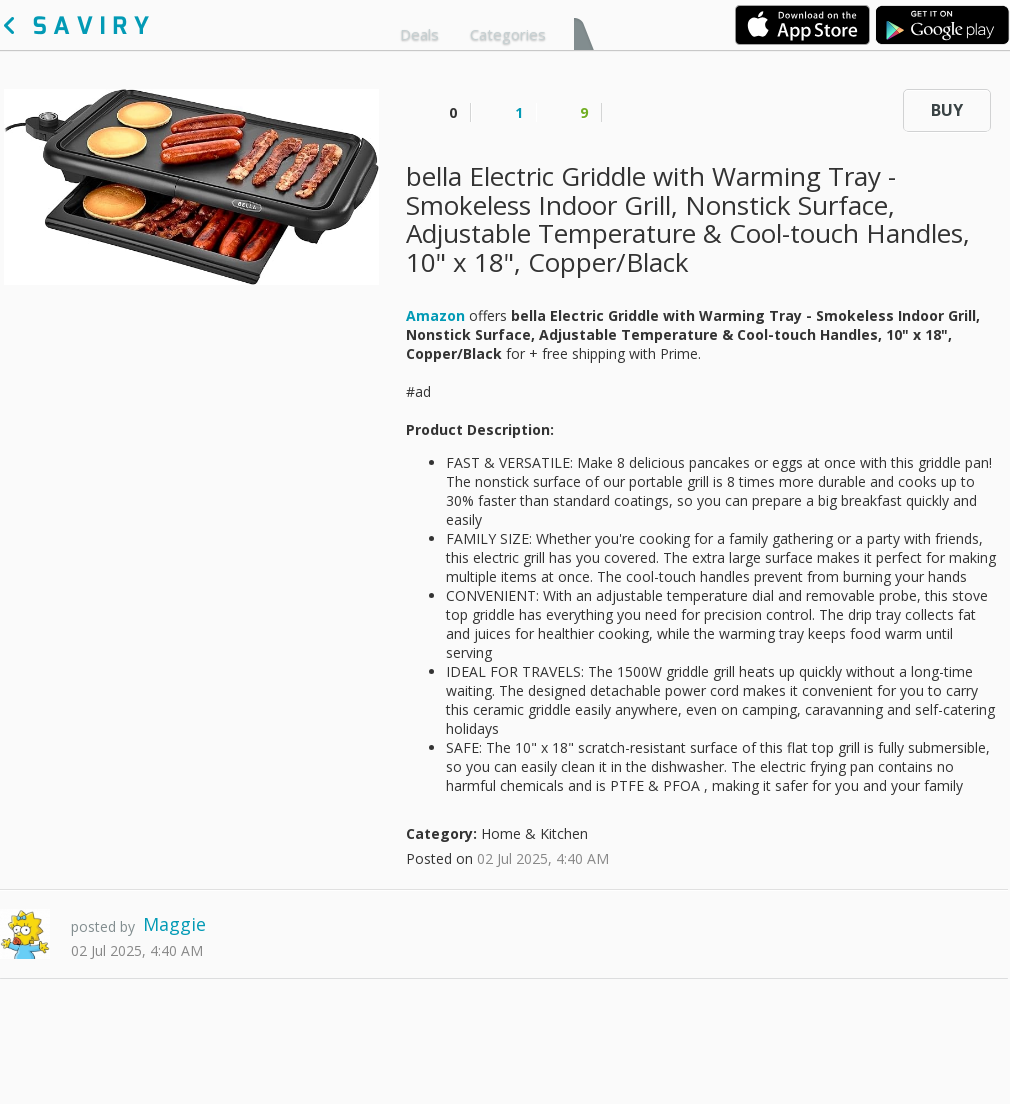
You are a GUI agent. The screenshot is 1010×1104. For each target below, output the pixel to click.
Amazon (435, 315)
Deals (419, 34)
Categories (508, 34)
